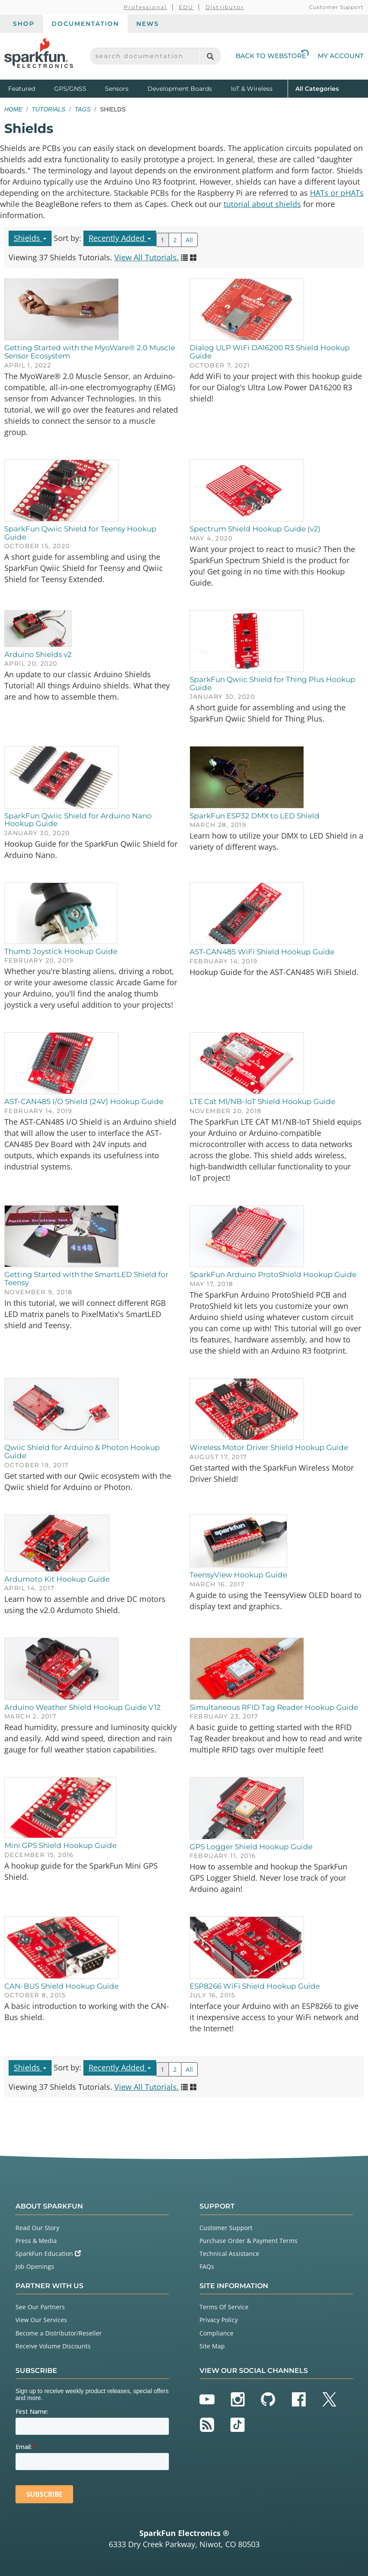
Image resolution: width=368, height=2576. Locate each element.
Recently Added (120, 238)
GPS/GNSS (70, 89)
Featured (29, 88)
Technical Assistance (229, 2253)
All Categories (317, 88)
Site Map (212, 2346)
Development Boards (179, 89)
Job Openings (34, 2266)
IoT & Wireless (252, 89)
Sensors (117, 89)
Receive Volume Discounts (53, 2346)
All (189, 240)
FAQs (206, 2266)
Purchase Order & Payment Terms (248, 2241)
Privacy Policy (218, 2320)
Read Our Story (37, 2228)
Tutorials (48, 109)
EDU (186, 7)
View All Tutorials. (146, 257)
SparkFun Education (48, 2253)
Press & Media (36, 2241)
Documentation (85, 24)
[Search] (210, 56)
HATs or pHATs (337, 193)
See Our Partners (40, 2307)
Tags (83, 109)
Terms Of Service (223, 2307)
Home (13, 109)
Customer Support (336, 7)
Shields (30, 238)
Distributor (225, 7)
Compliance (216, 2333)
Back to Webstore (272, 56)
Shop (23, 24)
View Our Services (41, 2320)
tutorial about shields (262, 204)
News (147, 24)
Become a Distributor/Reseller (58, 2333)
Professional (145, 7)
